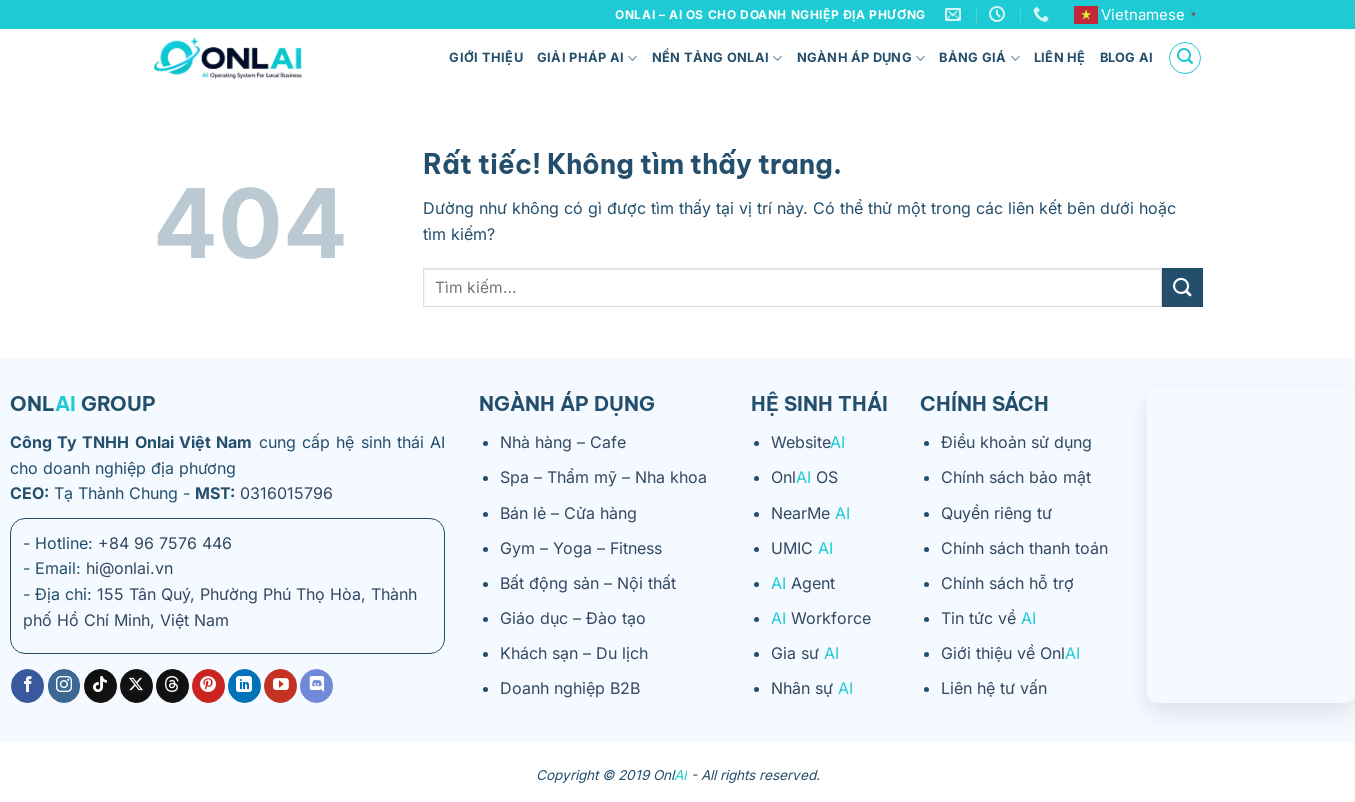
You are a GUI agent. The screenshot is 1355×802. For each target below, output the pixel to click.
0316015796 (286, 493)
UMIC (802, 548)
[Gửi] (1182, 287)
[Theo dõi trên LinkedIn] (244, 686)
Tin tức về (988, 618)
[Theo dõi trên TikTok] (100, 686)
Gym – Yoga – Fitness (581, 548)
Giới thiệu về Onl (1010, 653)
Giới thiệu (486, 57)
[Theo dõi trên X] (136, 686)
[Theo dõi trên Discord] (316, 686)
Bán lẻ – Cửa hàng (568, 513)
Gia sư (805, 653)
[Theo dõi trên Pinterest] (208, 686)
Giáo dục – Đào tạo (573, 618)
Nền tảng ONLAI (717, 58)
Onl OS (804, 477)
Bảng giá (979, 58)
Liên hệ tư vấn (994, 688)
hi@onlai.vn (129, 568)
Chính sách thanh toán (1024, 548)
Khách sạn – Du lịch (574, 653)
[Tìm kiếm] (1185, 58)
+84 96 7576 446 (165, 543)
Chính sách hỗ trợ (1007, 583)
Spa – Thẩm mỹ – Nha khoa (603, 477)
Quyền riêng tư (996, 513)
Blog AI (1127, 57)
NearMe (810, 513)
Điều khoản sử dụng (1016, 442)
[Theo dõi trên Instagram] (64, 686)
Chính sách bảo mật (1016, 477)
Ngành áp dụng (861, 58)
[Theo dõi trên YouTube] (280, 686)
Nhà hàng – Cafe (563, 442)
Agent (803, 583)
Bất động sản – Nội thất (588, 583)
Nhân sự (812, 688)
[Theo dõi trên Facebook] (27, 686)
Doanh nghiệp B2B (570, 688)
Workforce (821, 618)
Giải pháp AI (587, 58)
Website (808, 442)
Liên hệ (1060, 57)
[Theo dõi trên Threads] (172, 686)
